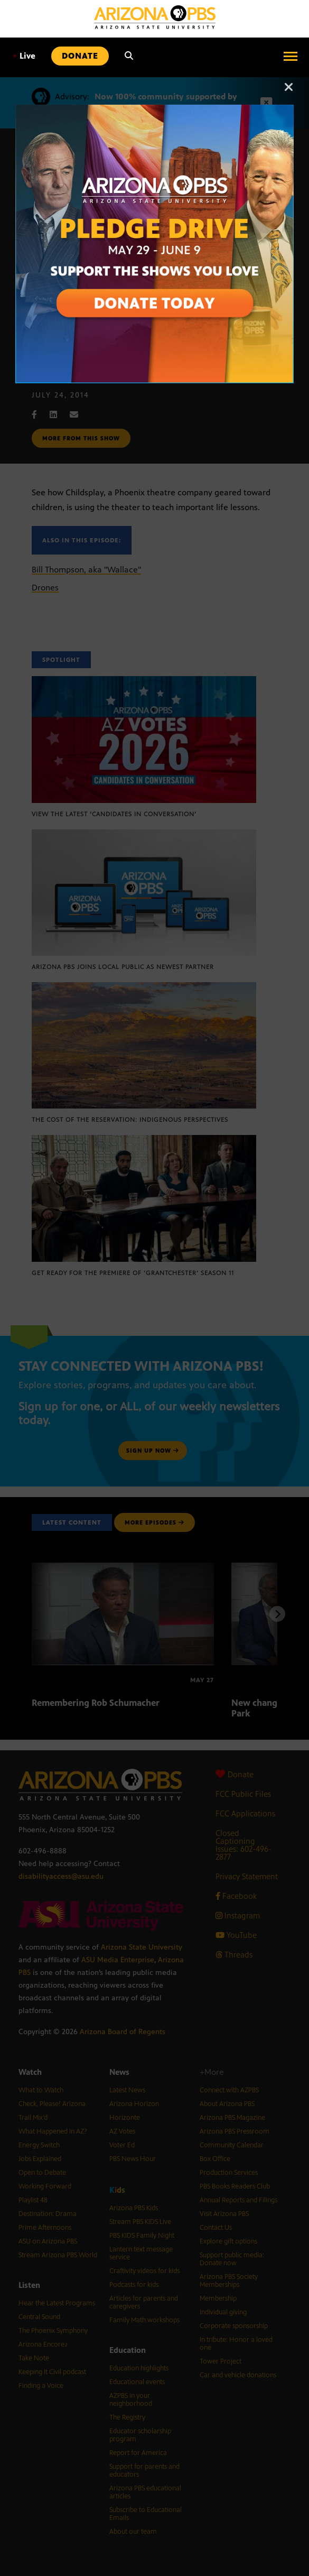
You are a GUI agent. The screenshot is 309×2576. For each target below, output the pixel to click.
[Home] (155, 17)
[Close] (289, 92)
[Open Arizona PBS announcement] (154, 110)
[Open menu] (290, 56)
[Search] (128, 56)
